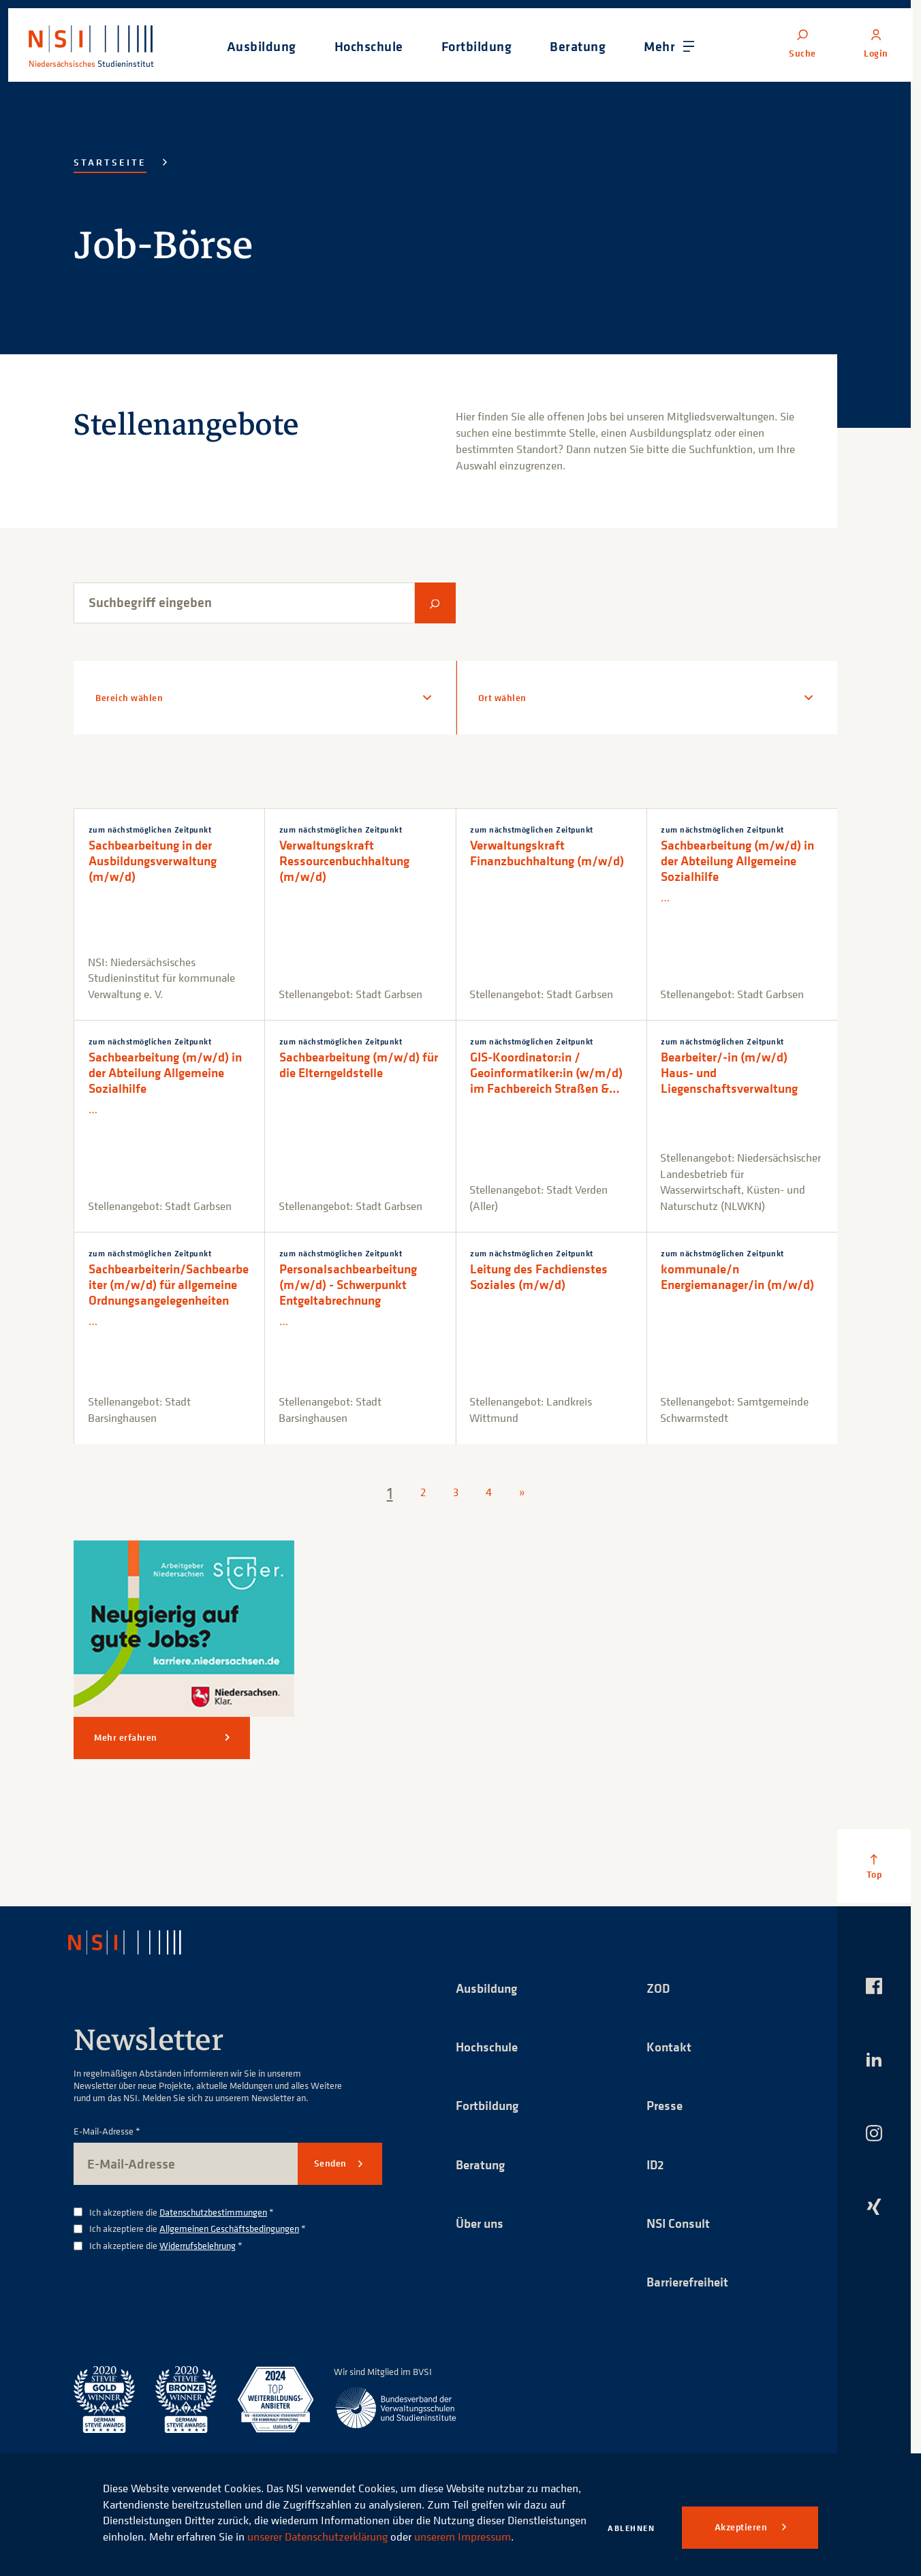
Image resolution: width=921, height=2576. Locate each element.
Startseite (110, 162)
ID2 (656, 2165)
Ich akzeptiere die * (181, 2212)
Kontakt (669, 2047)
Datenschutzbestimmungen (213, 2211)
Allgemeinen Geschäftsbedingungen (229, 2228)
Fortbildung (489, 2106)
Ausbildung (489, 1987)
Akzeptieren (742, 2527)
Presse (665, 2106)
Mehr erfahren (125, 1737)
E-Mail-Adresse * (107, 2131)
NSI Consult (679, 2225)
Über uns (482, 2225)
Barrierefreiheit (690, 2284)
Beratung (482, 2165)
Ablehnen (631, 2528)
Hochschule (488, 2047)
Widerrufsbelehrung (197, 2245)
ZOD (658, 1987)
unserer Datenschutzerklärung (399, 2520)
